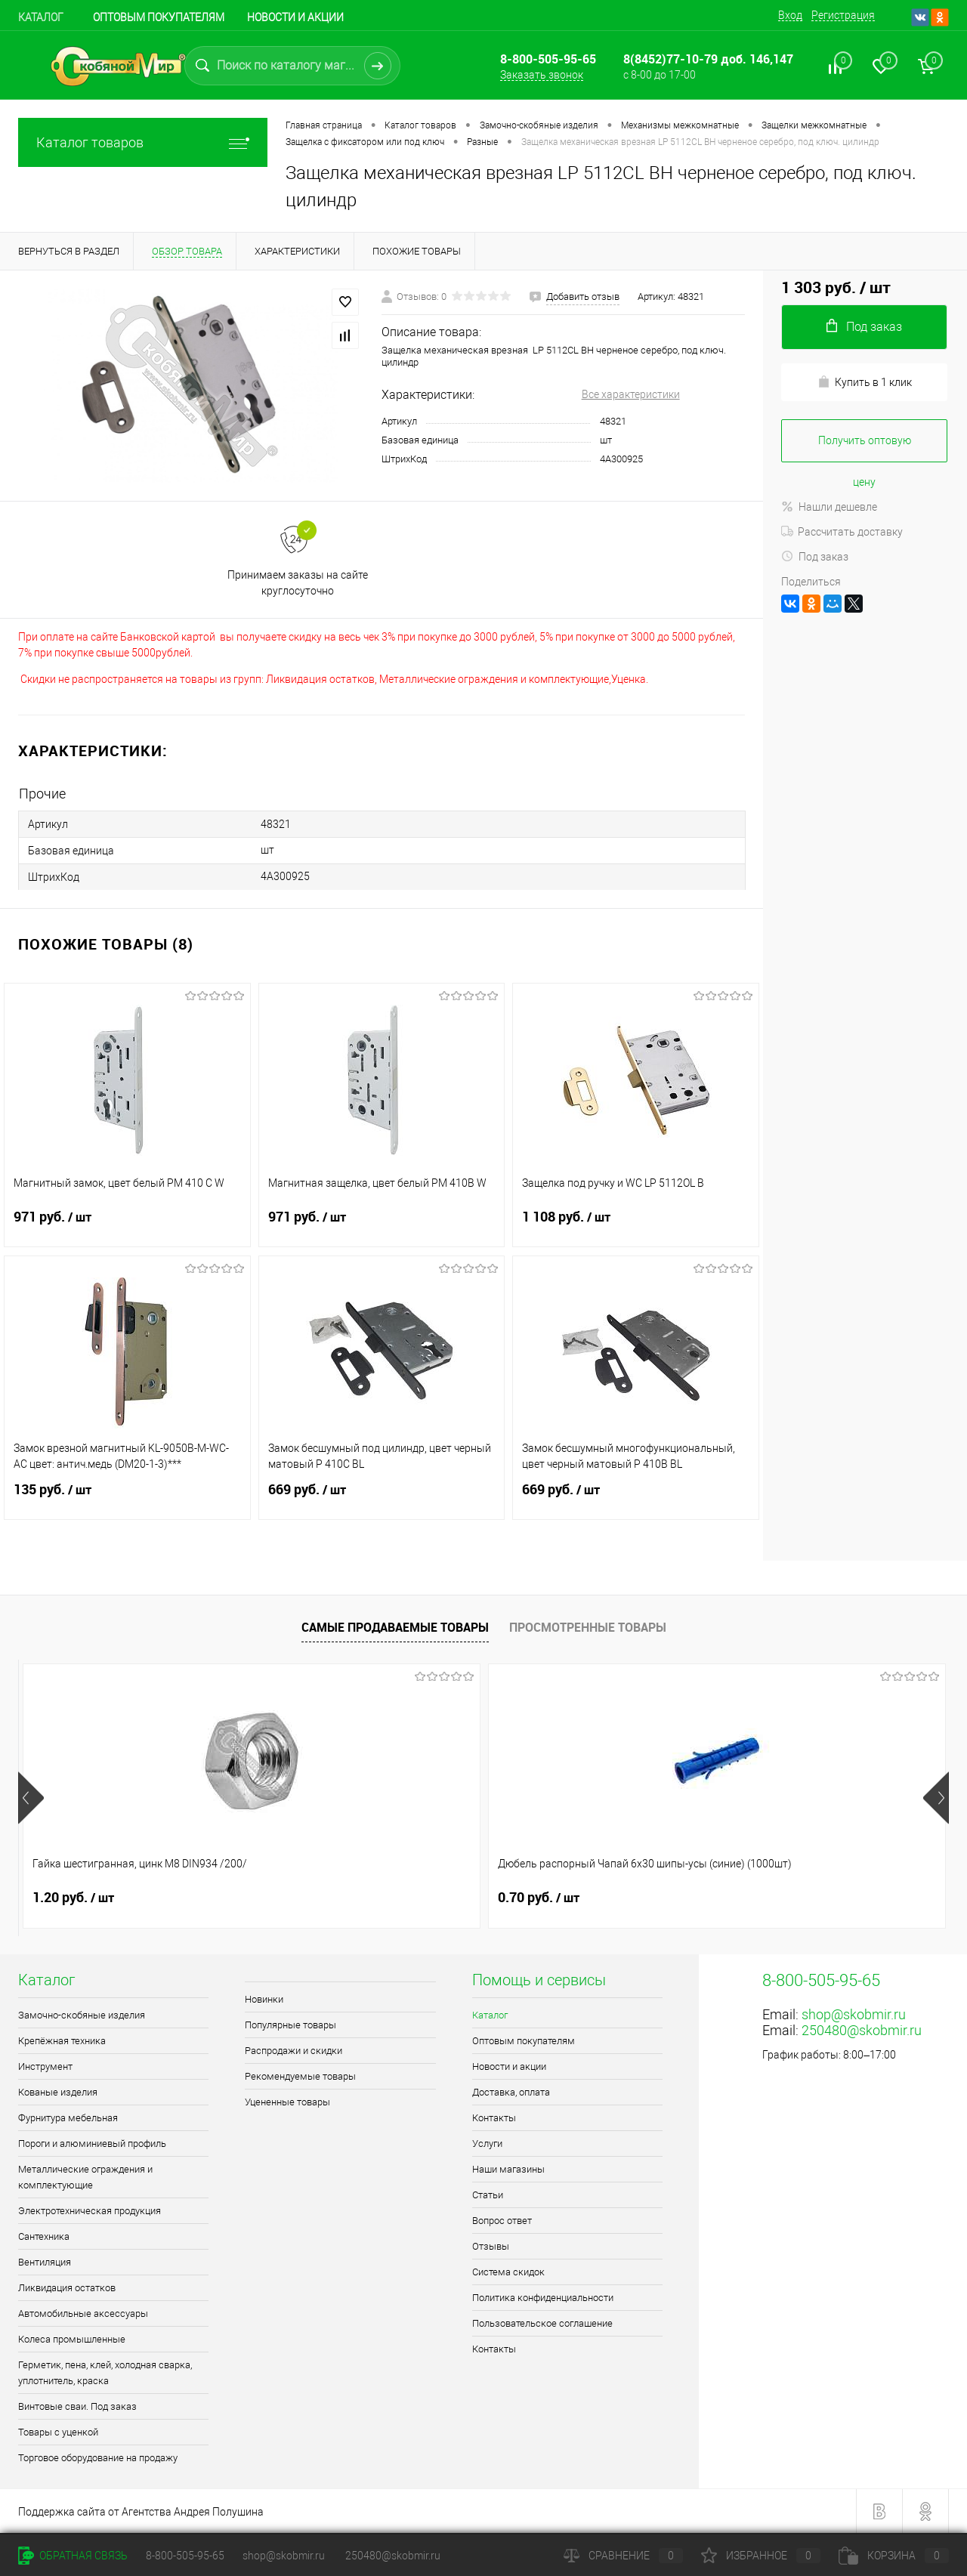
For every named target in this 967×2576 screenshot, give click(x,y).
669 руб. (382, 1498)
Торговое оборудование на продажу (98, 2457)
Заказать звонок (541, 75)
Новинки (264, 1999)
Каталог (40, 17)
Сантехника (44, 2236)
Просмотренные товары (587, 1627)
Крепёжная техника (62, 2040)
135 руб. (127, 1498)
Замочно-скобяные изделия (81, 2015)
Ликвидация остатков (67, 2287)
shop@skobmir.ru (854, 2014)
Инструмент (45, 2066)
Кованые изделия (57, 2092)
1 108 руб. (635, 1226)
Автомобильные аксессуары (83, 2313)
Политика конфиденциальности (542, 2297)
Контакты (494, 2118)
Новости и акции (295, 17)
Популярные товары (290, 2025)
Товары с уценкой (58, 2432)
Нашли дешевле (829, 507)
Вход (790, 15)
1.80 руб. (538, 1897)
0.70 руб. (306, 1897)
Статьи (487, 2195)
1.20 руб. (73, 1897)
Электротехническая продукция (89, 2210)
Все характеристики (631, 394)
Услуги (487, 2143)
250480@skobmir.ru (862, 2030)
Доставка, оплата (511, 2092)
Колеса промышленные (71, 2339)
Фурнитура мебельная (68, 2118)
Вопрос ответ (502, 2220)
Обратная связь (73, 2556)
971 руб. (127, 1226)
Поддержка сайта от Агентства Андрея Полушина (141, 2512)
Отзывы (490, 2246)
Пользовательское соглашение (542, 2323)
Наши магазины (508, 2169)
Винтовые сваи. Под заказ (77, 2406)
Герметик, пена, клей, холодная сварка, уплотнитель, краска (105, 2372)
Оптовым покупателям (158, 17)
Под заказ (814, 557)
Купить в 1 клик (864, 381)
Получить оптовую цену (864, 448)
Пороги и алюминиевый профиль (92, 2143)
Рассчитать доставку (842, 532)
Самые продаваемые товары (395, 1627)
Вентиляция (44, 2262)
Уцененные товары (287, 2102)
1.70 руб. (771, 1897)
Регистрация (843, 15)
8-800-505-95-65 (185, 2556)
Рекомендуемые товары (300, 2076)
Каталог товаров (142, 142)
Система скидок (508, 2272)
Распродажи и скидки (293, 2050)
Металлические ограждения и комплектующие (85, 2177)
